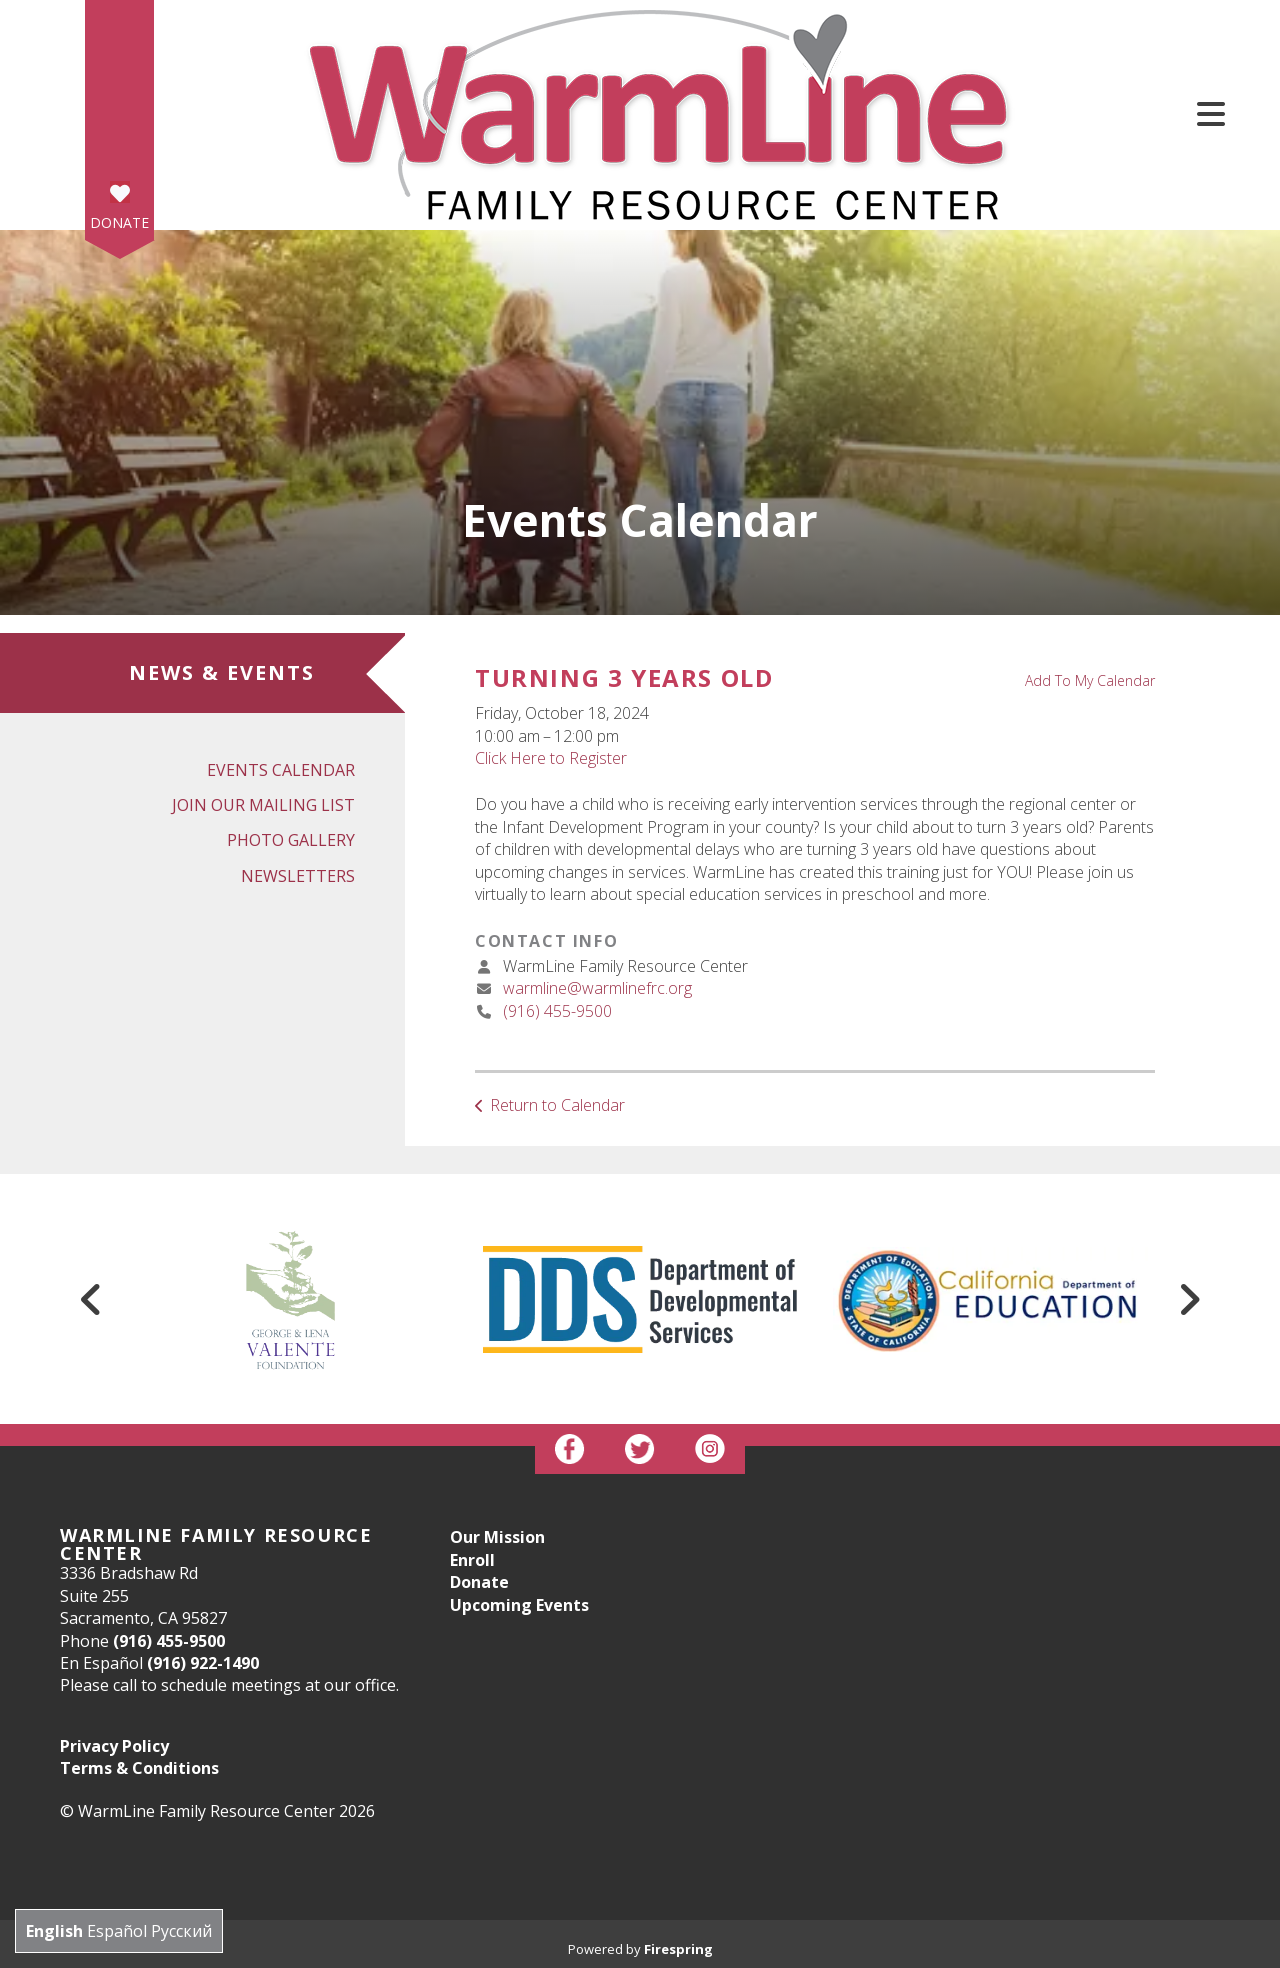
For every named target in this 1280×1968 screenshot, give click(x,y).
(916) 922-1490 (203, 1663)
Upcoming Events (519, 1605)
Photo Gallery (291, 840)
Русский (181, 1931)
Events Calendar (281, 770)
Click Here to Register (551, 758)
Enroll (472, 1560)
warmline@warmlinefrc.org (597, 988)
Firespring (678, 1949)
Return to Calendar (557, 1105)
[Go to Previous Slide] (91, 1299)
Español (117, 1931)
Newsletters (298, 876)
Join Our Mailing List (263, 805)
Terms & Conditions (139, 1768)
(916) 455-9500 (557, 1011)
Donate (119, 222)
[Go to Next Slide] (1189, 1299)
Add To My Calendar (1090, 680)
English (54, 1931)
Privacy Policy (114, 1746)
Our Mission (497, 1537)
